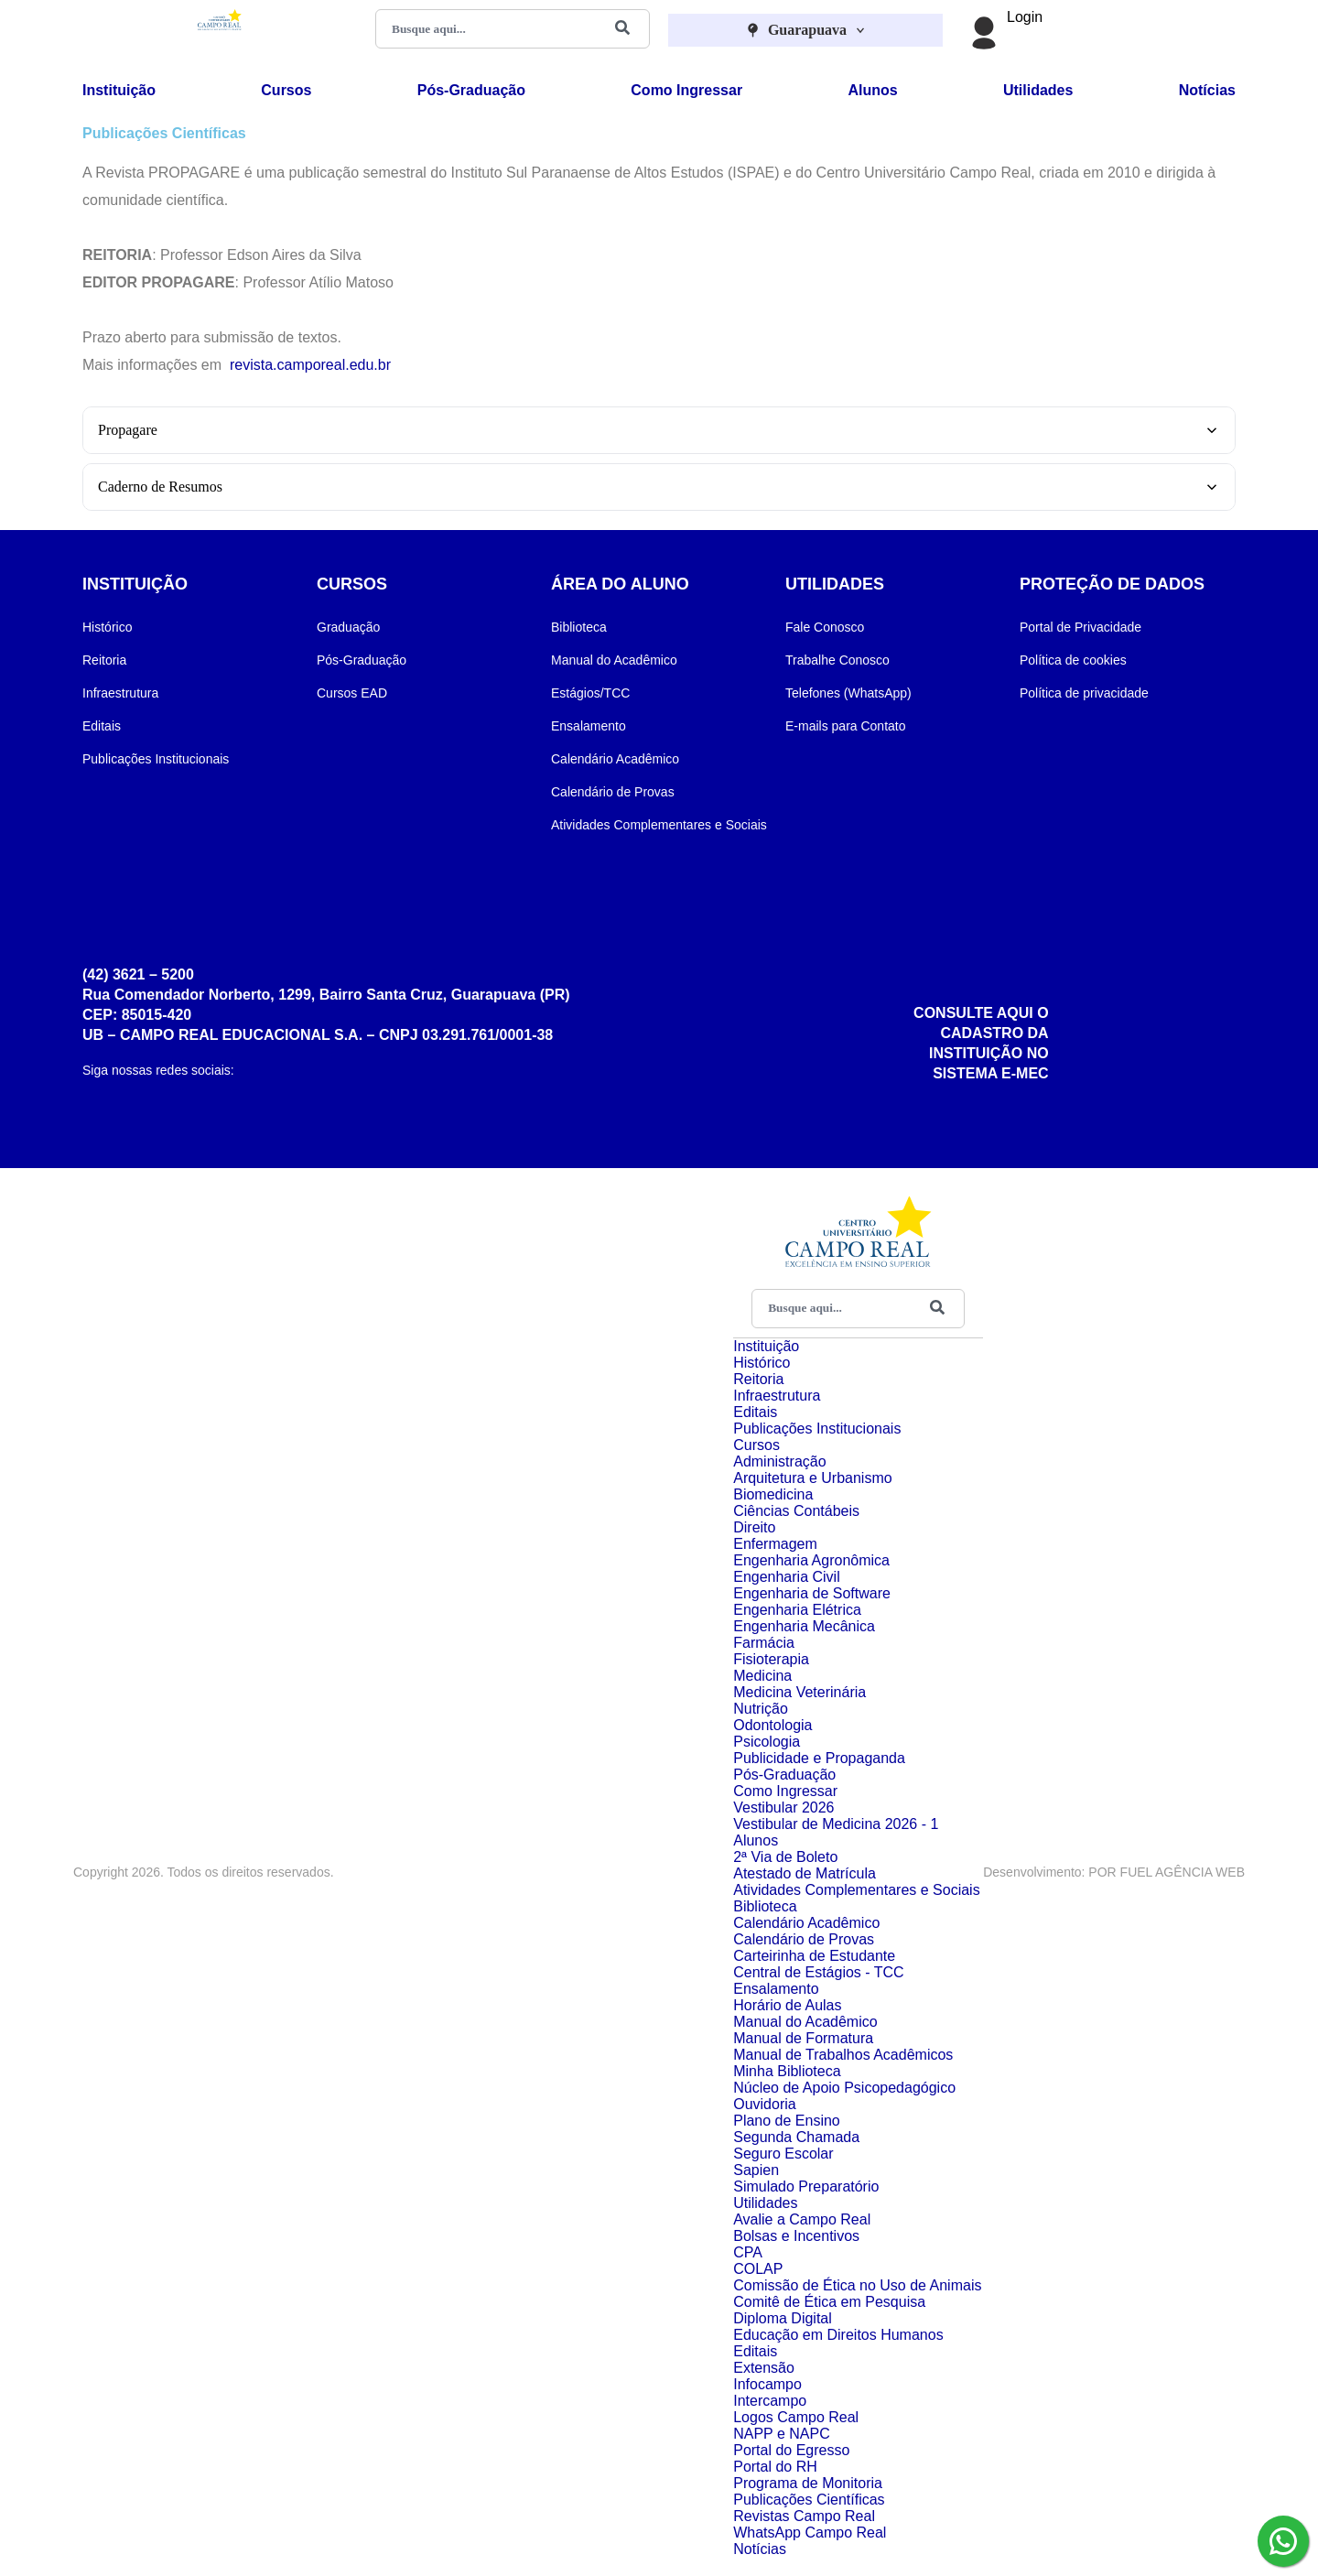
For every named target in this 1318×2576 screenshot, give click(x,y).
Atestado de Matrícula (804, 1873)
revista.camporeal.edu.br (310, 365)
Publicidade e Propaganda (819, 1758)
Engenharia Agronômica (811, 1560)
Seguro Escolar (783, 2153)
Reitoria (104, 660)
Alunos (872, 90)
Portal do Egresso (791, 2450)
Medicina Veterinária (799, 1692)
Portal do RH (775, 2466)
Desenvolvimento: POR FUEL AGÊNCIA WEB (1114, 1872)
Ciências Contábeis (796, 1511)
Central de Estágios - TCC (818, 1972)
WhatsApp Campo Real (809, 2532)
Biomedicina (773, 1494)
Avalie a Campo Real (801, 2219)
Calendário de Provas (613, 792)
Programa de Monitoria (807, 2483)
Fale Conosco (824, 627)
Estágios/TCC (590, 693)
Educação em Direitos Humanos (838, 2335)
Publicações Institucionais (155, 759)
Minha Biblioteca (786, 2071)
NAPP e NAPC (781, 2433)
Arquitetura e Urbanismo (812, 1478)
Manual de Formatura (803, 2038)
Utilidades (1038, 90)
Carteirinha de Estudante (814, 1956)
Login (1025, 17)
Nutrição (760, 1708)
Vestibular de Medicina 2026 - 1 (835, 1824)
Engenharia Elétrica (797, 1610)
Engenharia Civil (786, 1577)
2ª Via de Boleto (785, 1857)
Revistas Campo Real (804, 2516)
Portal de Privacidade (1080, 627)
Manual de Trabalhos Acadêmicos (843, 2054)
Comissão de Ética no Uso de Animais (857, 2285)
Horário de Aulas (787, 2005)
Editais (101, 726)
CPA (747, 2252)
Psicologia (766, 1741)
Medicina (762, 1675)
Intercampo (769, 2400)
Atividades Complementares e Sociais (659, 824)
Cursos (286, 90)
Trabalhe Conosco (837, 660)
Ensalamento (588, 726)
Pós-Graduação (471, 90)
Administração (779, 1461)
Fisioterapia (771, 1659)
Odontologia (772, 1725)
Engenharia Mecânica (804, 1626)
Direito (754, 1527)
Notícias (1207, 90)
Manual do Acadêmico (614, 660)
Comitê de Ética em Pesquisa (829, 2302)
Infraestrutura (120, 693)
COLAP (758, 2269)
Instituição (119, 90)
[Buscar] (622, 28)
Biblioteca (579, 627)
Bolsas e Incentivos (796, 2236)
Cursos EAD (352, 693)
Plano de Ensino (786, 2120)
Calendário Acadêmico (615, 759)
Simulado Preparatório (806, 2186)
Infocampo (767, 2384)
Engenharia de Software (812, 1593)
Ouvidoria (764, 2104)
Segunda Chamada (796, 2137)
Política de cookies (1073, 660)
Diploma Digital (782, 2318)
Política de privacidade (1084, 693)
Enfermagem (775, 1544)
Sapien (756, 2170)
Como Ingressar (686, 90)
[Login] (984, 32)
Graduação (348, 627)
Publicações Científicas (808, 2499)
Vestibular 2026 (783, 1807)
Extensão (763, 2368)
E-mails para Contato (845, 726)
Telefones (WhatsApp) (848, 693)
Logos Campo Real (796, 2417)
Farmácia (763, 1643)
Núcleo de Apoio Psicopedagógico (844, 2087)
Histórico (107, 627)
